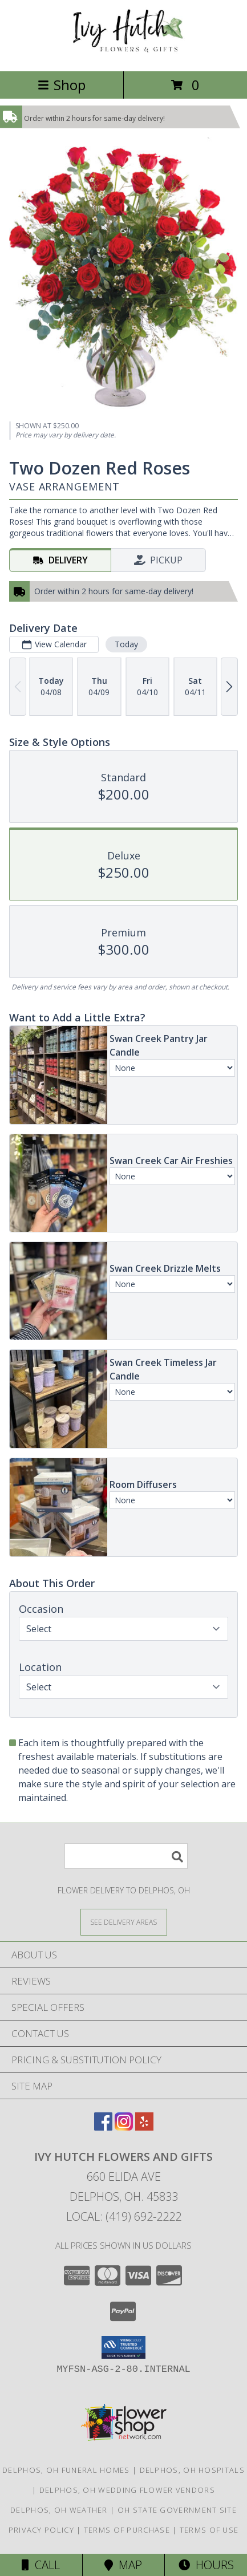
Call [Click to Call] (41, 2565)
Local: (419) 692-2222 (123, 2216)
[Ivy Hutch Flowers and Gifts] (123, 54)
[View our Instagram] (124, 2126)
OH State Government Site (177, 2510)
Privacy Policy (41, 2530)
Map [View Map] (123, 2565)
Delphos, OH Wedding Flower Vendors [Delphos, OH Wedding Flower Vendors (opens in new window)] (127, 2490)
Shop (62, 84)
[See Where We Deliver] (123, 1921)
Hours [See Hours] (206, 2565)
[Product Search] (126, 1856)
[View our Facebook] (103, 2126)
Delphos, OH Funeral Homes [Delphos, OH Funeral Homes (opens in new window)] (66, 2470)
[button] (123, 2347)
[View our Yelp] (144, 2126)
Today (126, 644)
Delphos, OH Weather (59, 2510)
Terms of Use (209, 2530)
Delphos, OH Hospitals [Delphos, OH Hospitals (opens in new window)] (192, 2470)
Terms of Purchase (127, 2530)
